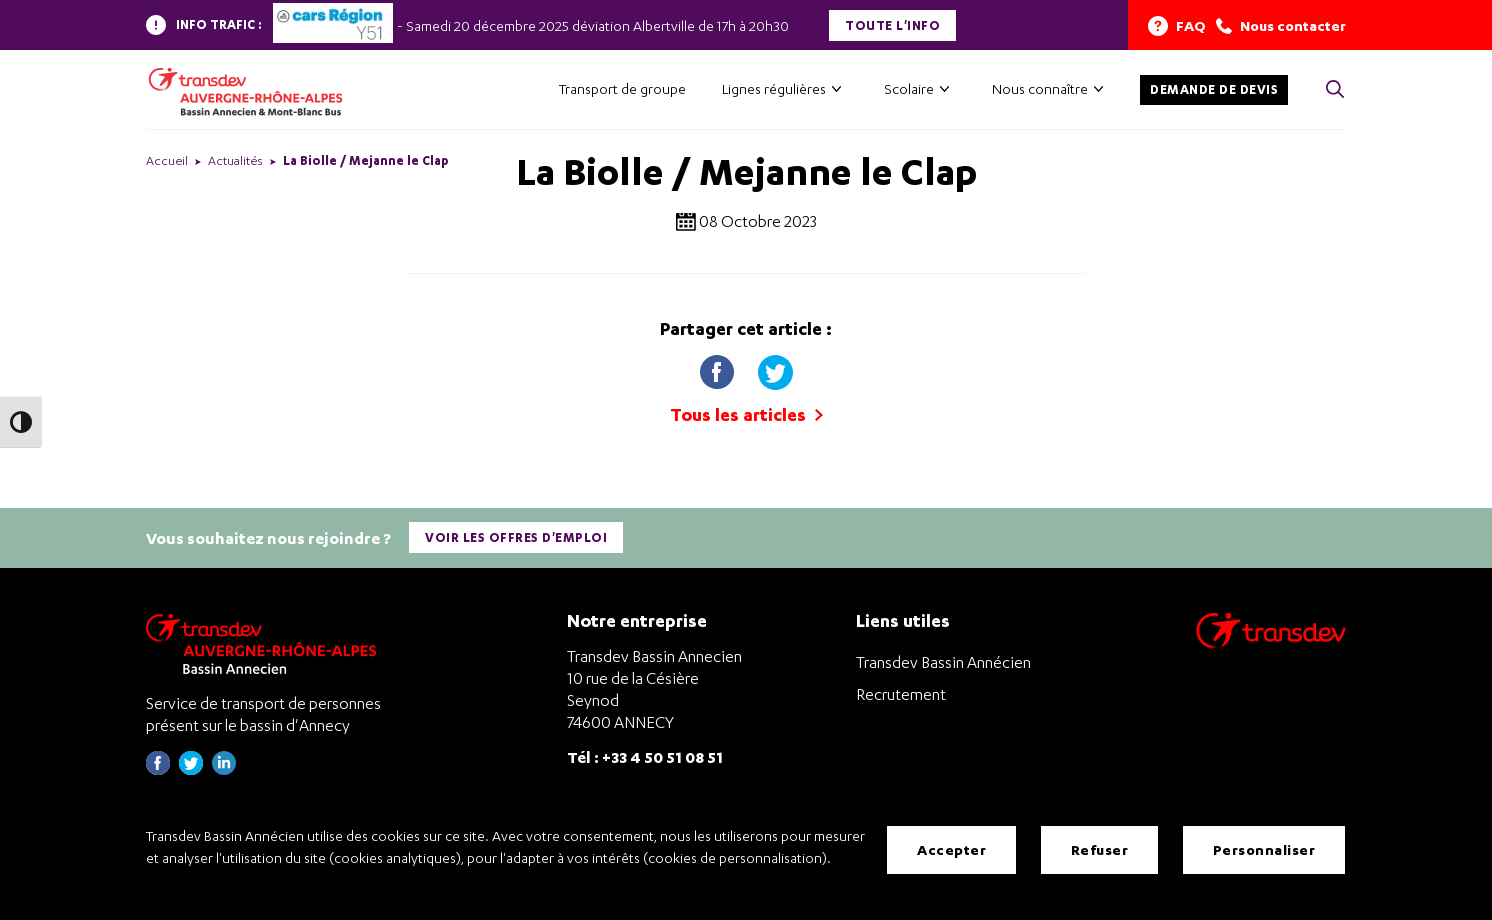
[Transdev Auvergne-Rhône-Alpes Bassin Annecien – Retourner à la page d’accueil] (266, 643)
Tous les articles (746, 414)
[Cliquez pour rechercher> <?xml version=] (1335, 90)
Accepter (951, 849)
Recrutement (901, 694)
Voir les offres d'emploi (516, 537)
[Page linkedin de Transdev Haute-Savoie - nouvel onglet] (224, 769)
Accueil (167, 160)
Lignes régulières (774, 88)
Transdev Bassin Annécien (943, 662)
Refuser (1100, 849)
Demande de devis (1214, 89)
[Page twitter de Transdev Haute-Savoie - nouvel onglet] (191, 769)
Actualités (235, 160)
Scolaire (909, 88)
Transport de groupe (622, 88)
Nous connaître (1040, 88)
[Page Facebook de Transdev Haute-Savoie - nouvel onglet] (158, 769)
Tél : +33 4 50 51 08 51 (645, 756)
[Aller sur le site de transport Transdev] (1271, 643)
